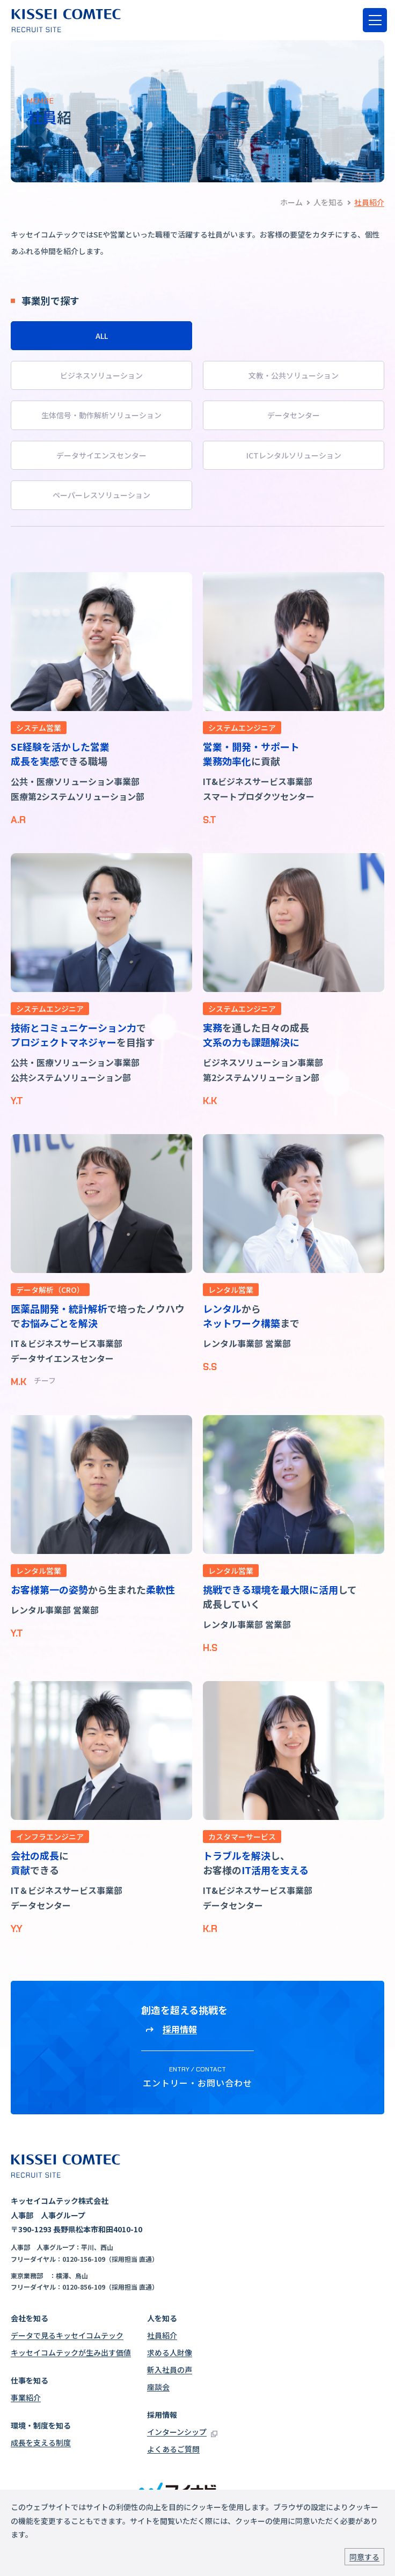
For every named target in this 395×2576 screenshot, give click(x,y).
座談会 (158, 2386)
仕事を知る (29, 2380)
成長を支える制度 (41, 2442)
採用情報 (162, 2414)
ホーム (291, 202)
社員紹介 (162, 2335)
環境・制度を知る (41, 2425)
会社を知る (29, 2318)
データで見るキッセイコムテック (67, 2335)
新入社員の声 (169, 2369)
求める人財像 (169, 2352)
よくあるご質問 (173, 2449)
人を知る (328, 202)
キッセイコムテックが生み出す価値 (71, 2352)
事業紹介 (26, 2397)
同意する (364, 2556)
